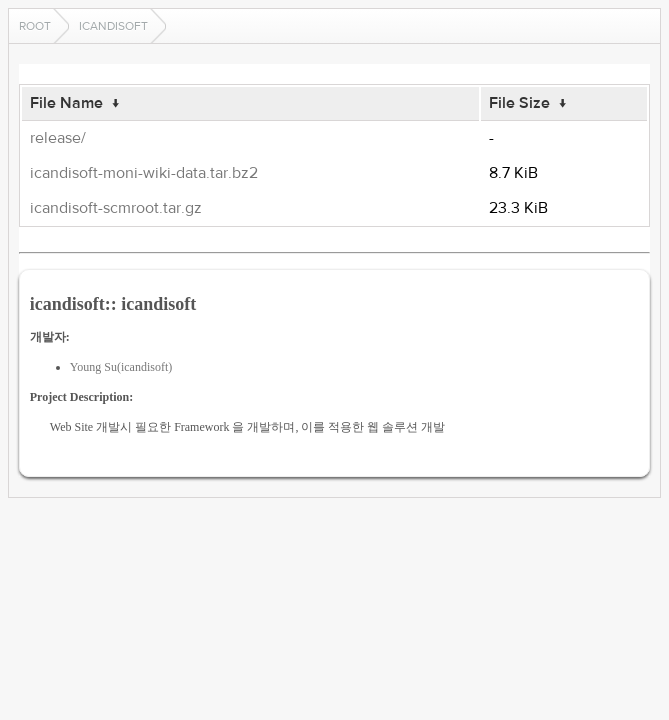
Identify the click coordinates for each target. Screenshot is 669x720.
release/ (58, 138)
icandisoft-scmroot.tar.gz (116, 208)
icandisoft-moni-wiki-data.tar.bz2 (144, 173)
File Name (66, 103)
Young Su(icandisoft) (121, 367)
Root (35, 26)
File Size (519, 103)
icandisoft (113, 26)
